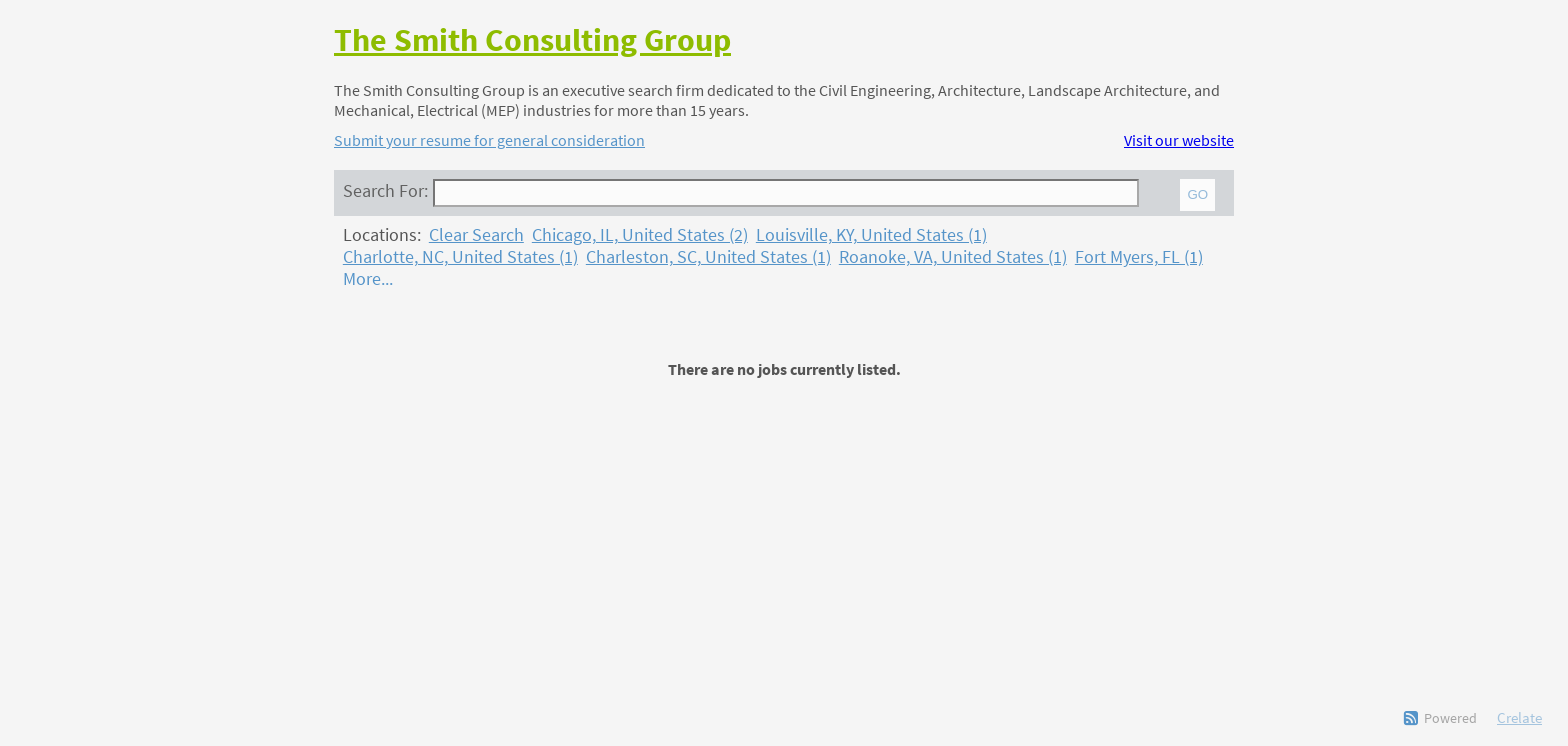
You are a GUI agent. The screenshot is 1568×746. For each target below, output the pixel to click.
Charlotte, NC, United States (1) (460, 257)
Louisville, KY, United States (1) (871, 235)
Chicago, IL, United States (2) (640, 235)
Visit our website (1179, 140)
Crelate (1519, 717)
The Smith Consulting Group (532, 40)
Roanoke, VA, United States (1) (953, 257)
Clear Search (476, 235)
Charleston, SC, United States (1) (708, 257)
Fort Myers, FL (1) (1139, 257)
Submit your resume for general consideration (489, 140)
